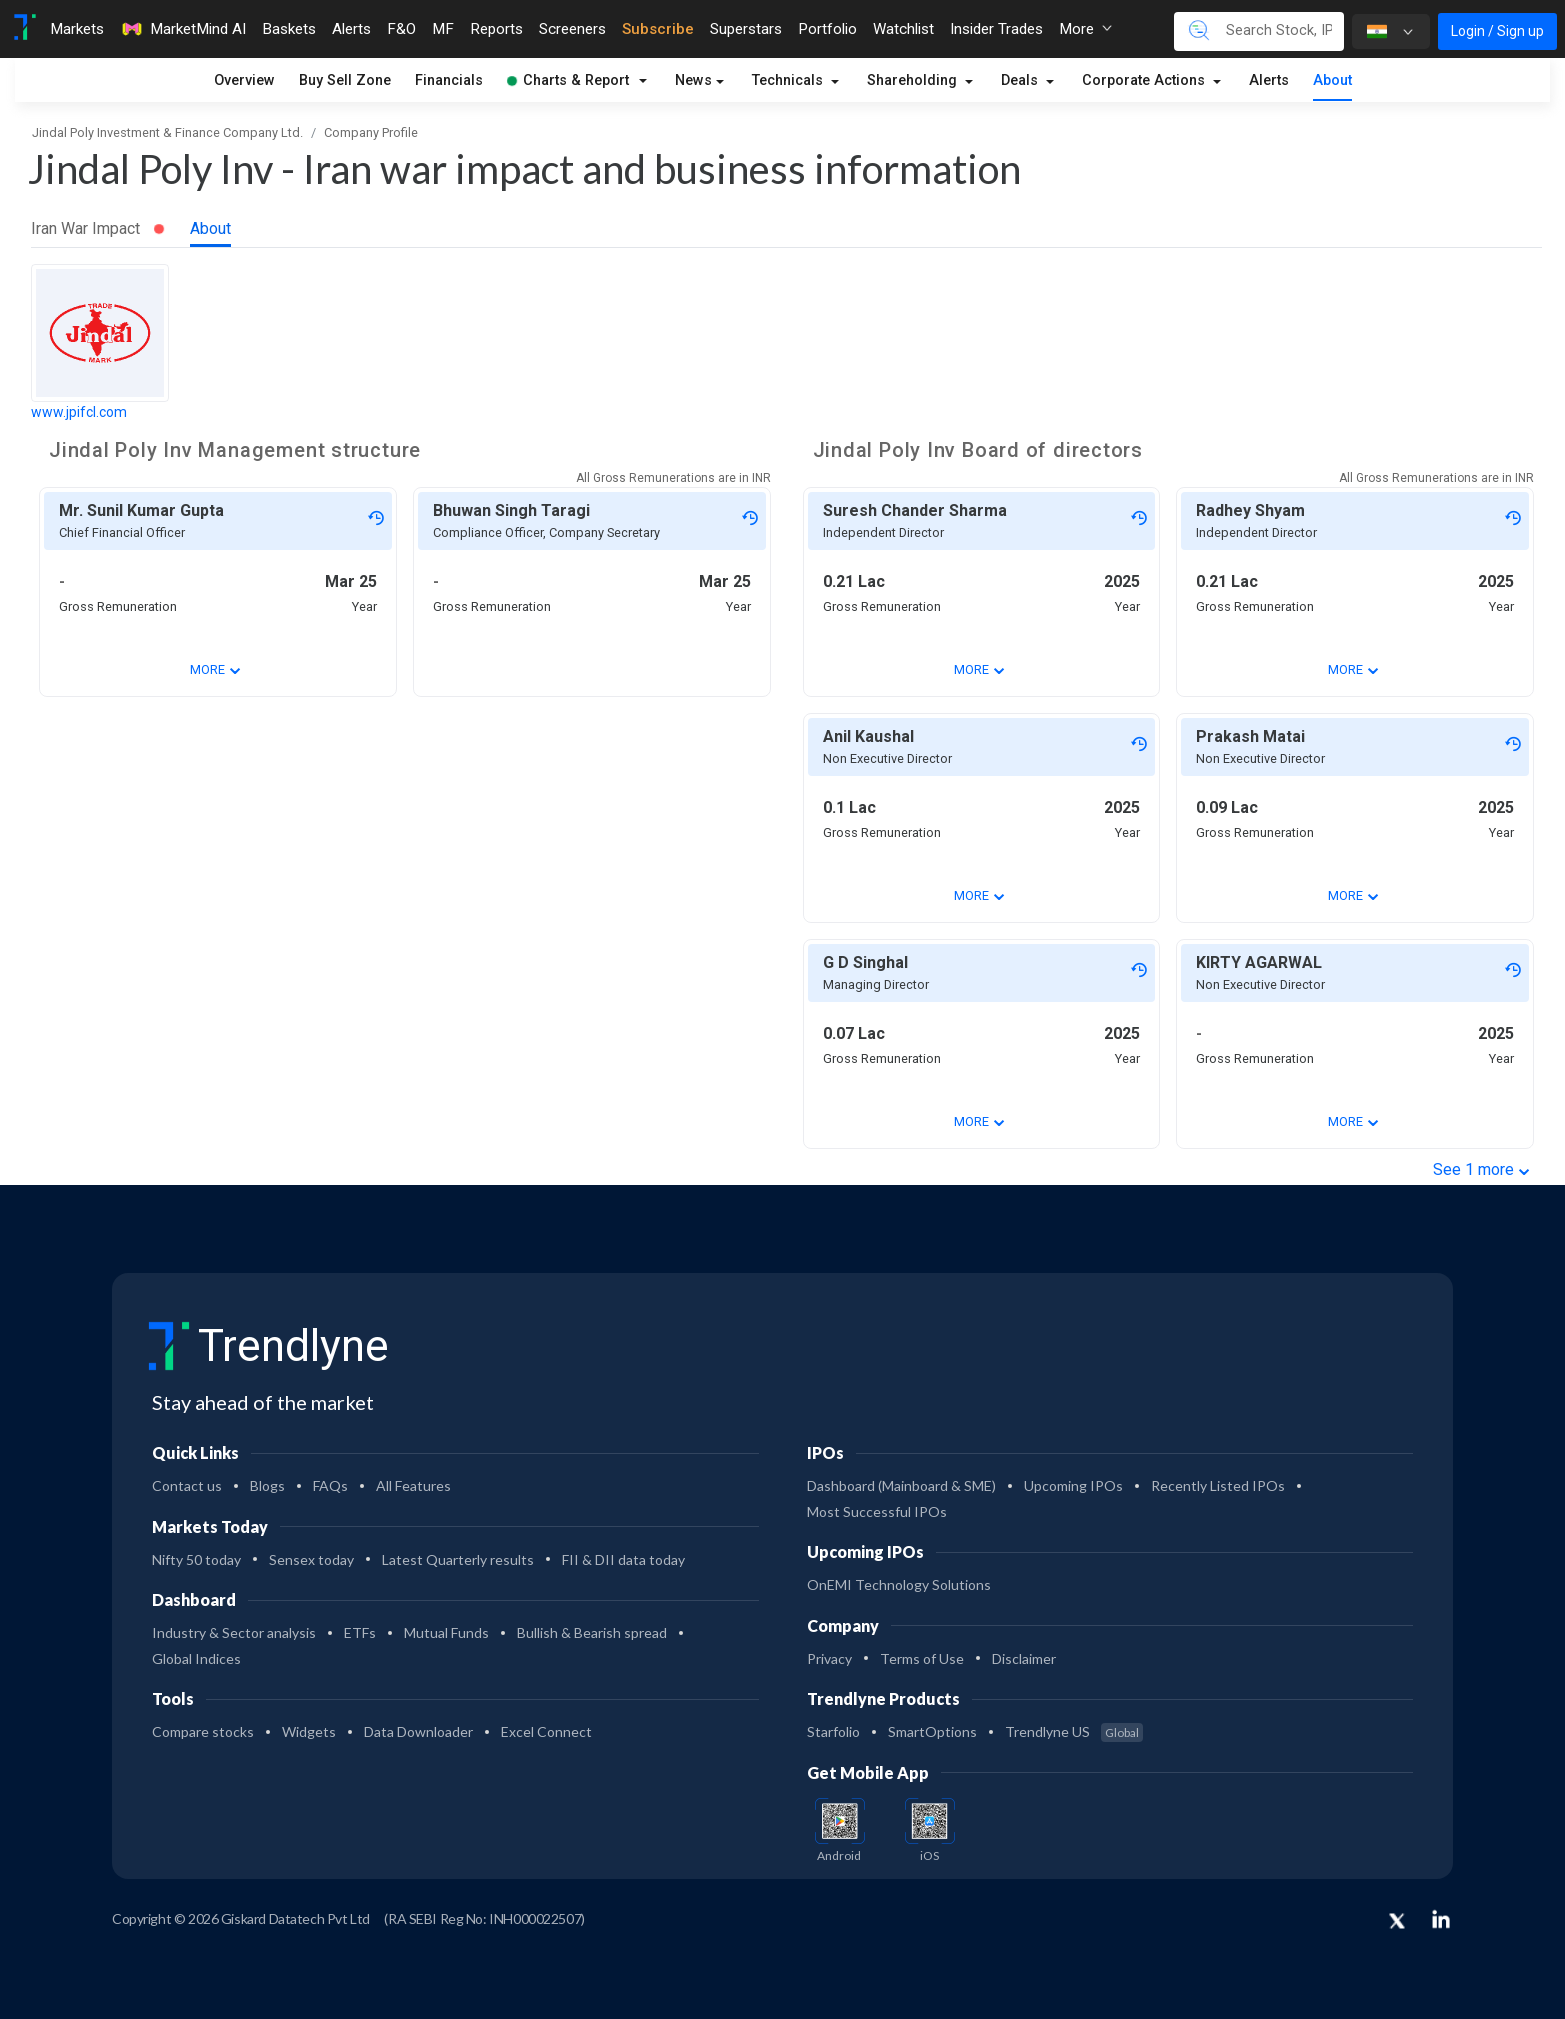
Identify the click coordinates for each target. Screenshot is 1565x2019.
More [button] (1085, 29)
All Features (413, 1485)
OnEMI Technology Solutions (899, 1584)
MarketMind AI (183, 29)
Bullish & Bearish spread (592, 1632)
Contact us (187, 1485)
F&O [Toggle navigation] (401, 29)
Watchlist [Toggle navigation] (903, 29)
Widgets (309, 1731)
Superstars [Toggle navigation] (746, 29)
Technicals (789, 80)
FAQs (330, 1485)
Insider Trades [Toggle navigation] (996, 29)
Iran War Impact (97, 228)
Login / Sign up (1497, 31)
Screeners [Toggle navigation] (572, 29)
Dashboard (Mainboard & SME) (901, 1485)
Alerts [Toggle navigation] (351, 29)
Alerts (1269, 80)
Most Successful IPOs (877, 1511)
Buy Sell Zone (345, 80)
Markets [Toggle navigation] (77, 29)
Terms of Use (922, 1658)
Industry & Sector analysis (234, 1632)
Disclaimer (1024, 1658)
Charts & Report (568, 80)
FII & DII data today (623, 1559)
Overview (244, 80)
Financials (449, 80)
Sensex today (311, 1559)
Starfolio (833, 1731)
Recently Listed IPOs (1218, 1485)
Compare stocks (203, 1731)
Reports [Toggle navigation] (496, 29)
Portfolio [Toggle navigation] (827, 29)
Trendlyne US (1074, 1731)
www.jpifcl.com (79, 412)
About (1332, 80)
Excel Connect (546, 1731)
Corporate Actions (1145, 80)
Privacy (829, 1658)
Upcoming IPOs (1073, 1485)
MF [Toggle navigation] (443, 29)
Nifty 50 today (196, 1559)
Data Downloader (418, 1731)
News (693, 80)
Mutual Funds (446, 1632)
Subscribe (658, 29)
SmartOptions (932, 1731)
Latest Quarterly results (458, 1559)
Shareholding (914, 80)
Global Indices (196, 1658)
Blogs (267, 1485)
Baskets (289, 29)
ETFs (360, 1632)
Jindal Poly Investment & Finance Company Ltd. (167, 132)
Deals (1021, 80)
